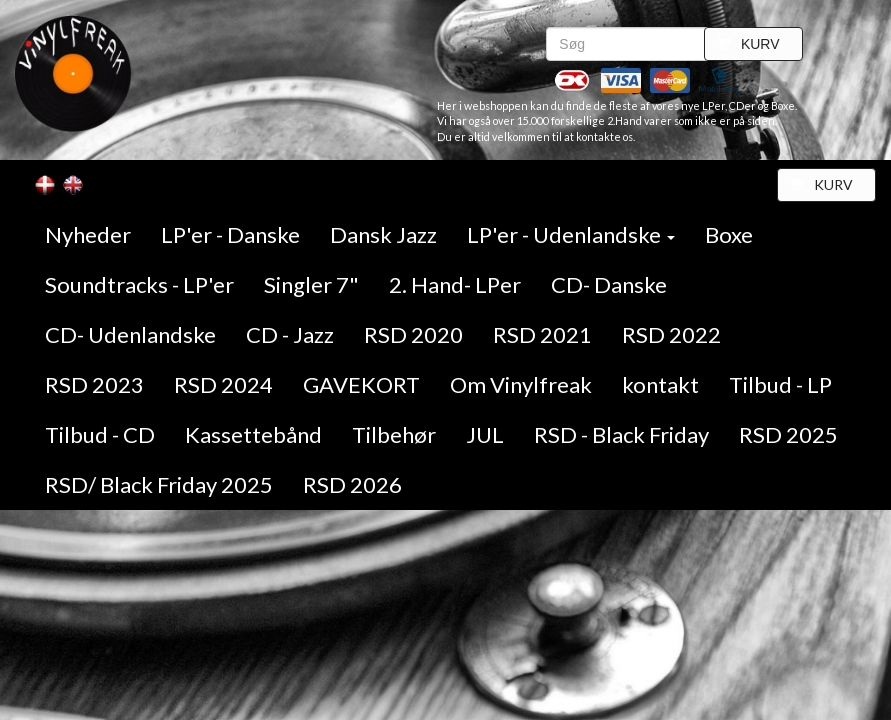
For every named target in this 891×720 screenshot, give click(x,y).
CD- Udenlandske (130, 334)
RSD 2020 (413, 334)
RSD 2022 (671, 334)
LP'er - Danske (230, 234)
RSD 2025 (788, 434)
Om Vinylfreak (521, 384)
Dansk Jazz (383, 234)
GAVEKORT (361, 384)
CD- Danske (609, 284)
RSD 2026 (352, 484)
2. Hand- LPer (455, 284)
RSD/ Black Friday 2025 (159, 484)
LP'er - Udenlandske (571, 234)
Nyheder (88, 234)
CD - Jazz (290, 334)
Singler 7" (311, 284)
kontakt (660, 384)
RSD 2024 (223, 384)
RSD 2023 (94, 384)
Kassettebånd (253, 434)
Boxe (729, 234)
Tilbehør (394, 434)
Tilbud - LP (780, 384)
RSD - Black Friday (621, 434)
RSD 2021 (542, 334)
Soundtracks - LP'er (139, 284)
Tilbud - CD (100, 434)
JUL (485, 434)
